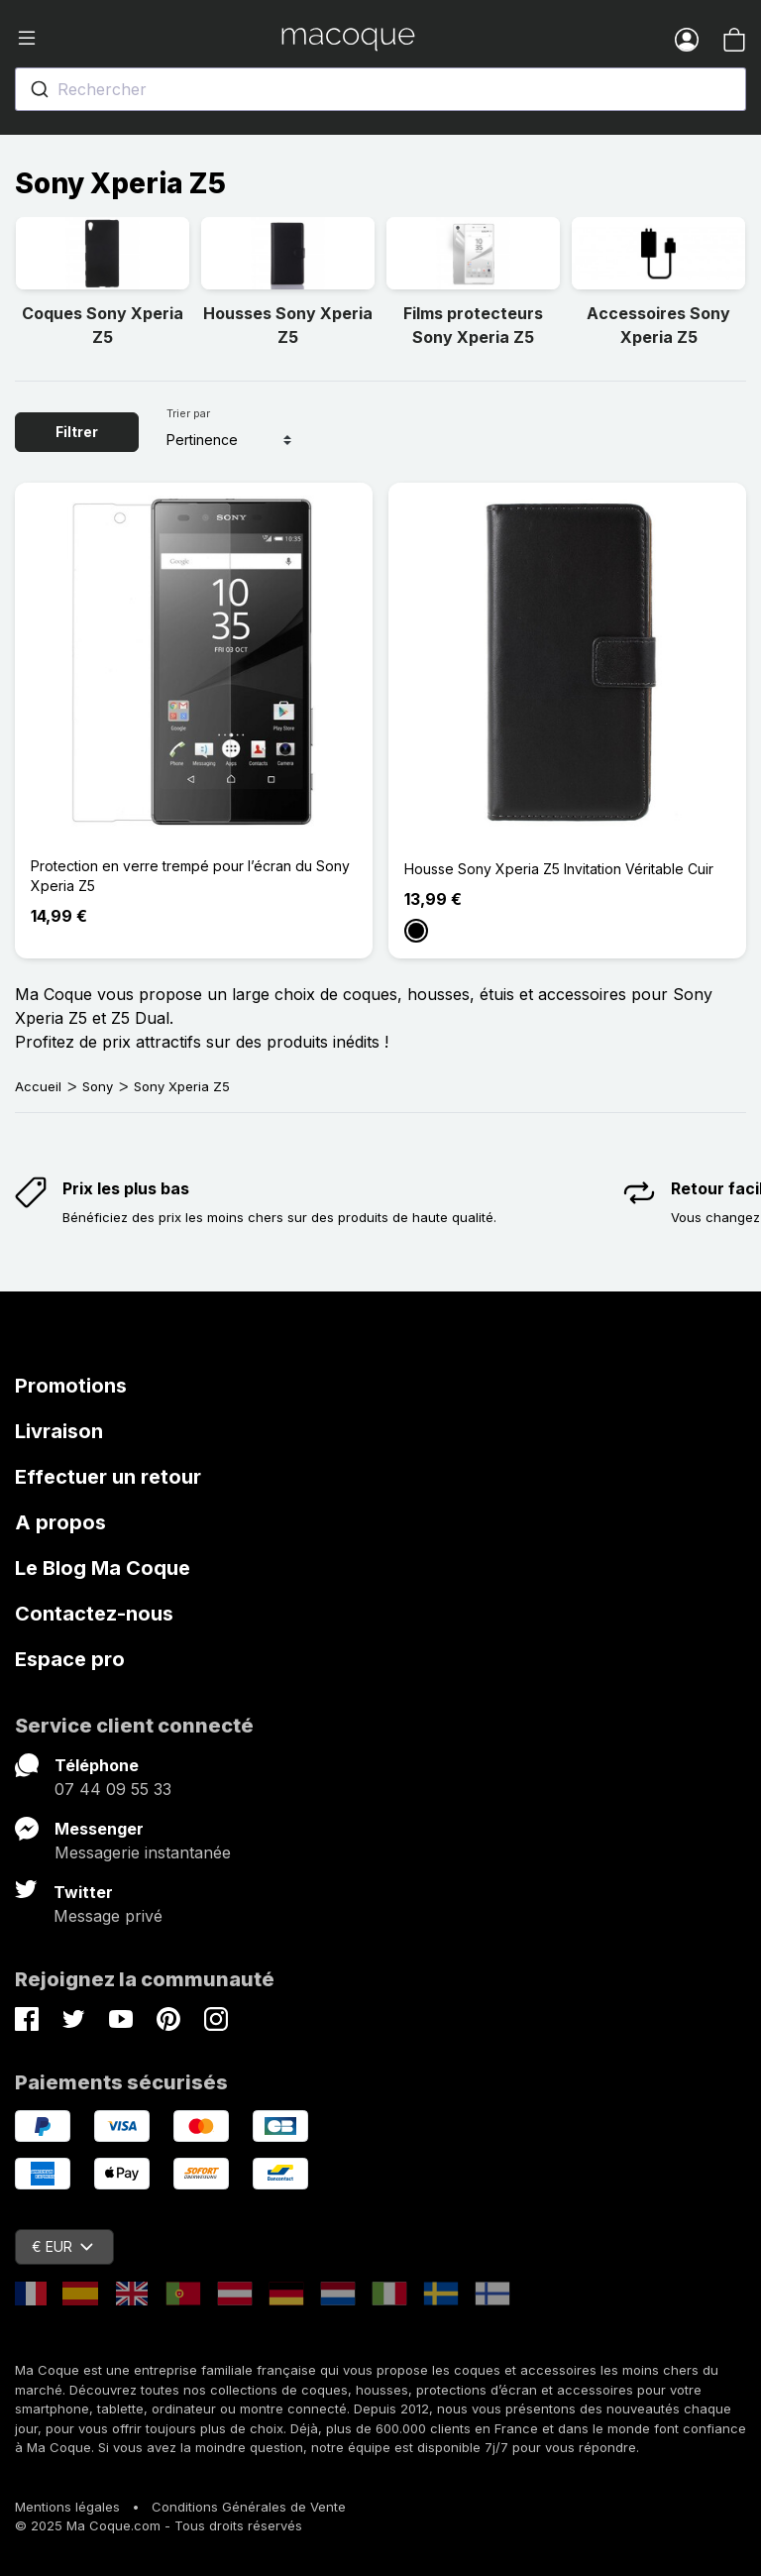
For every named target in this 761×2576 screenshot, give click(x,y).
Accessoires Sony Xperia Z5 (658, 325)
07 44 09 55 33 (112, 1789)
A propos (60, 1522)
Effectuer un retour (108, 1477)
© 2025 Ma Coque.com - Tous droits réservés (158, 2525)
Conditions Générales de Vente (249, 2507)
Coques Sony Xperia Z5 (102, 325)
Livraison (59, 1431)
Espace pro (70, 1659)
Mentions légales (67, 2507)
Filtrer (76, 431)
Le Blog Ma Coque (102, 1568)
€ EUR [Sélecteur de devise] (62, 2246)
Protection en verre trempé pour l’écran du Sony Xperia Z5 (190, 875)
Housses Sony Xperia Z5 (288, 325)
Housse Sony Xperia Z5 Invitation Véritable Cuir (558, 868)
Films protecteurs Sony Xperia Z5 (473, 325)
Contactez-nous (94, 1613)
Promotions (71, 1386)
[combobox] (380, 89)
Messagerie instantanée (142, 1852)
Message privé (108, 1916)
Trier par (188, 413)
